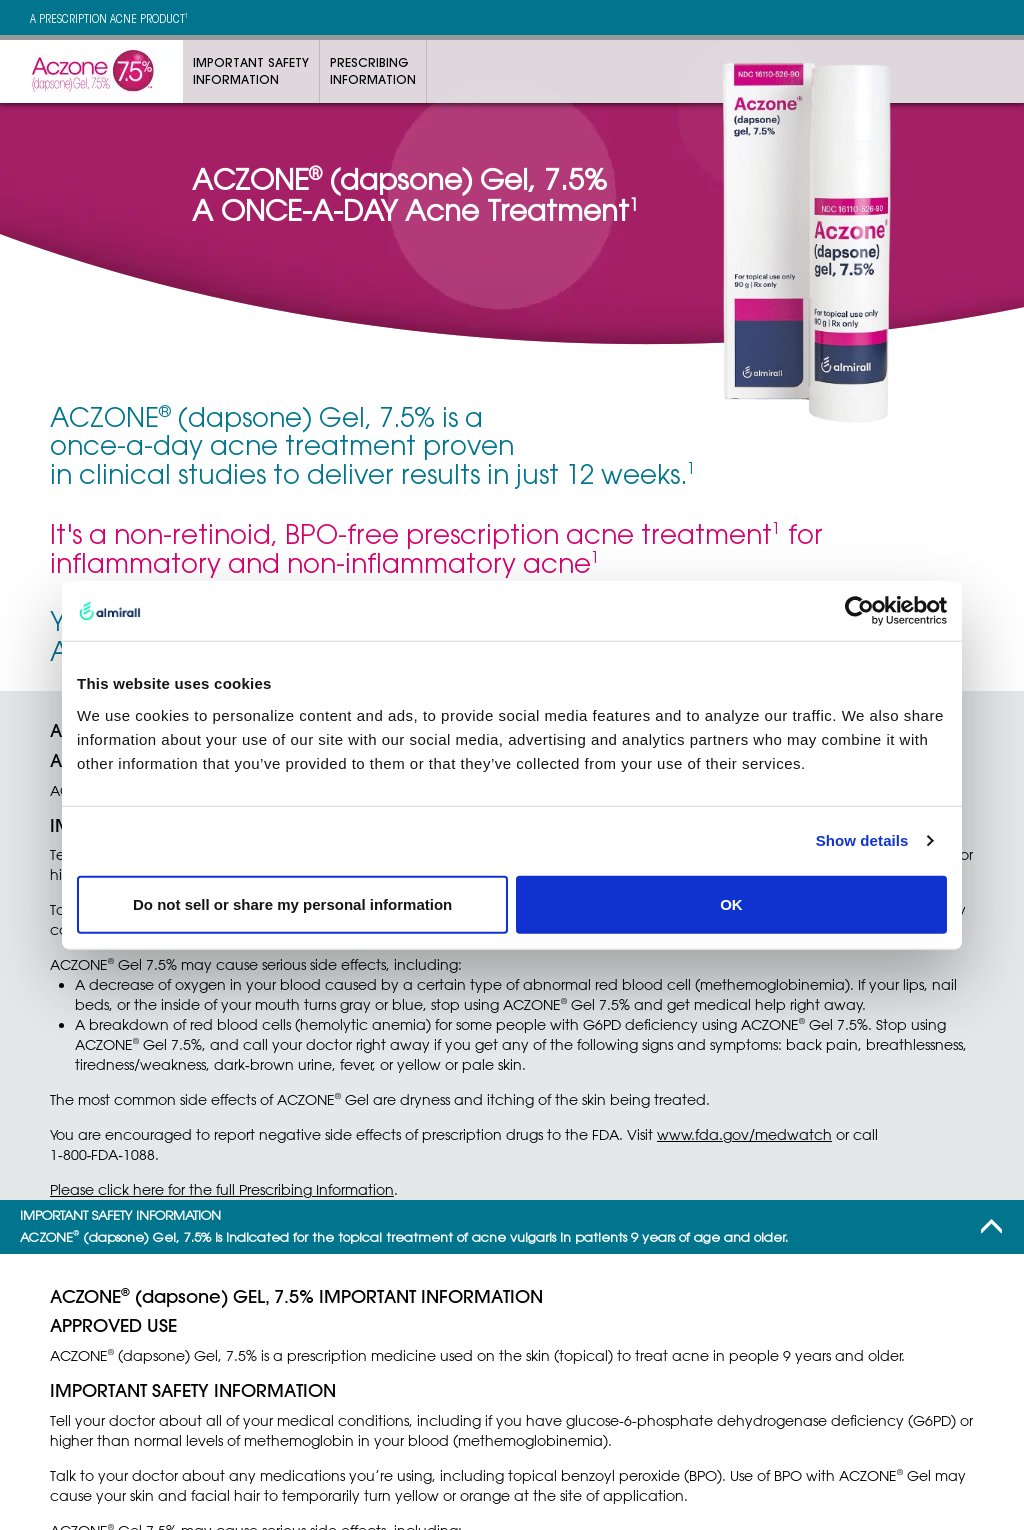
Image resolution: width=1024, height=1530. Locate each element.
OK (731, 903)
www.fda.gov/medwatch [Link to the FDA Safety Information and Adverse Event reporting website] (744, 1135)
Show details (862, 840)
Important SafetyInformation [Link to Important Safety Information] (251, 71)
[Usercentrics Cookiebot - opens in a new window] (859, 611)
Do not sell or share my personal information (292, 903)
